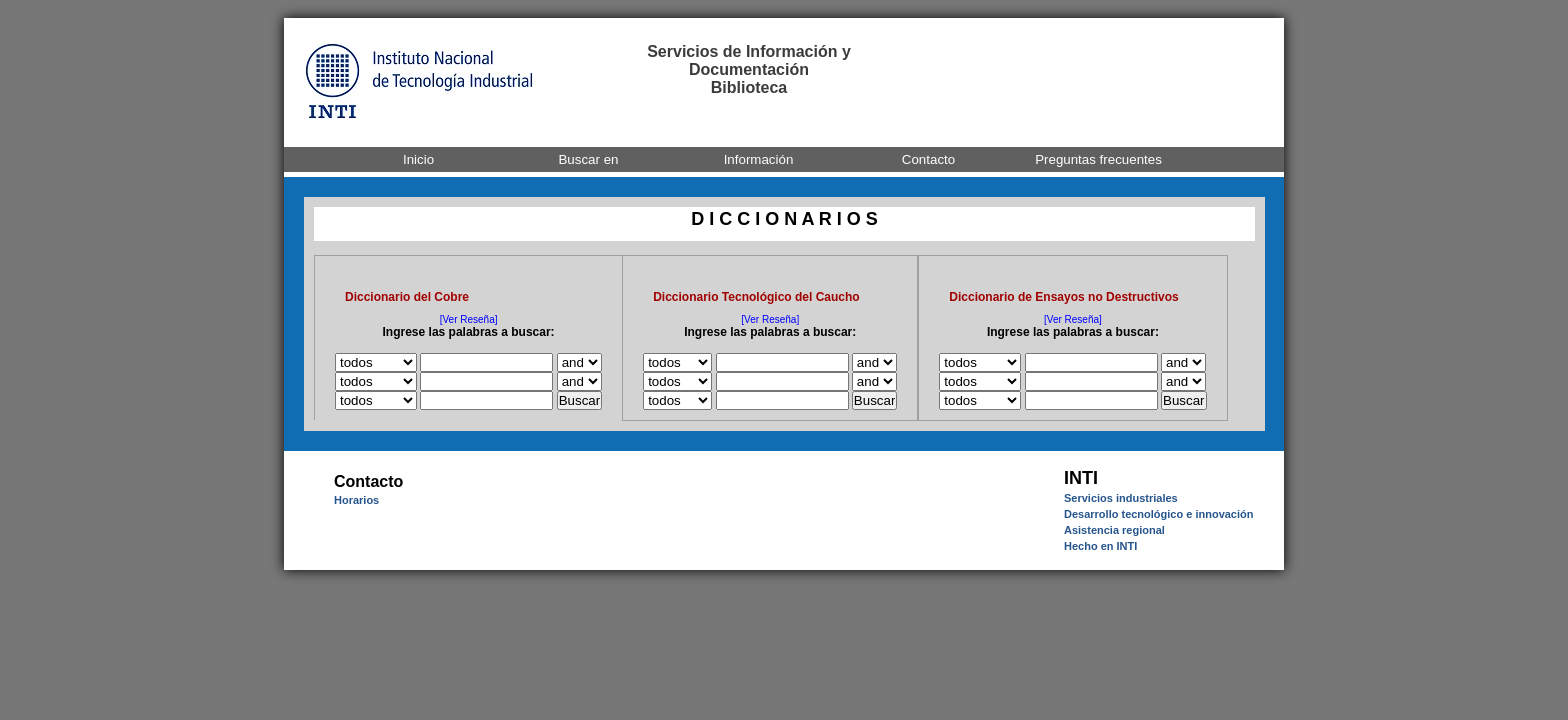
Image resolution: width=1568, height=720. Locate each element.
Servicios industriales (1121, 498)
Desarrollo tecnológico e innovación (1158, 514)
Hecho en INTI (1100, 546)
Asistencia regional (1114, 530)
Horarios (356, 500)
